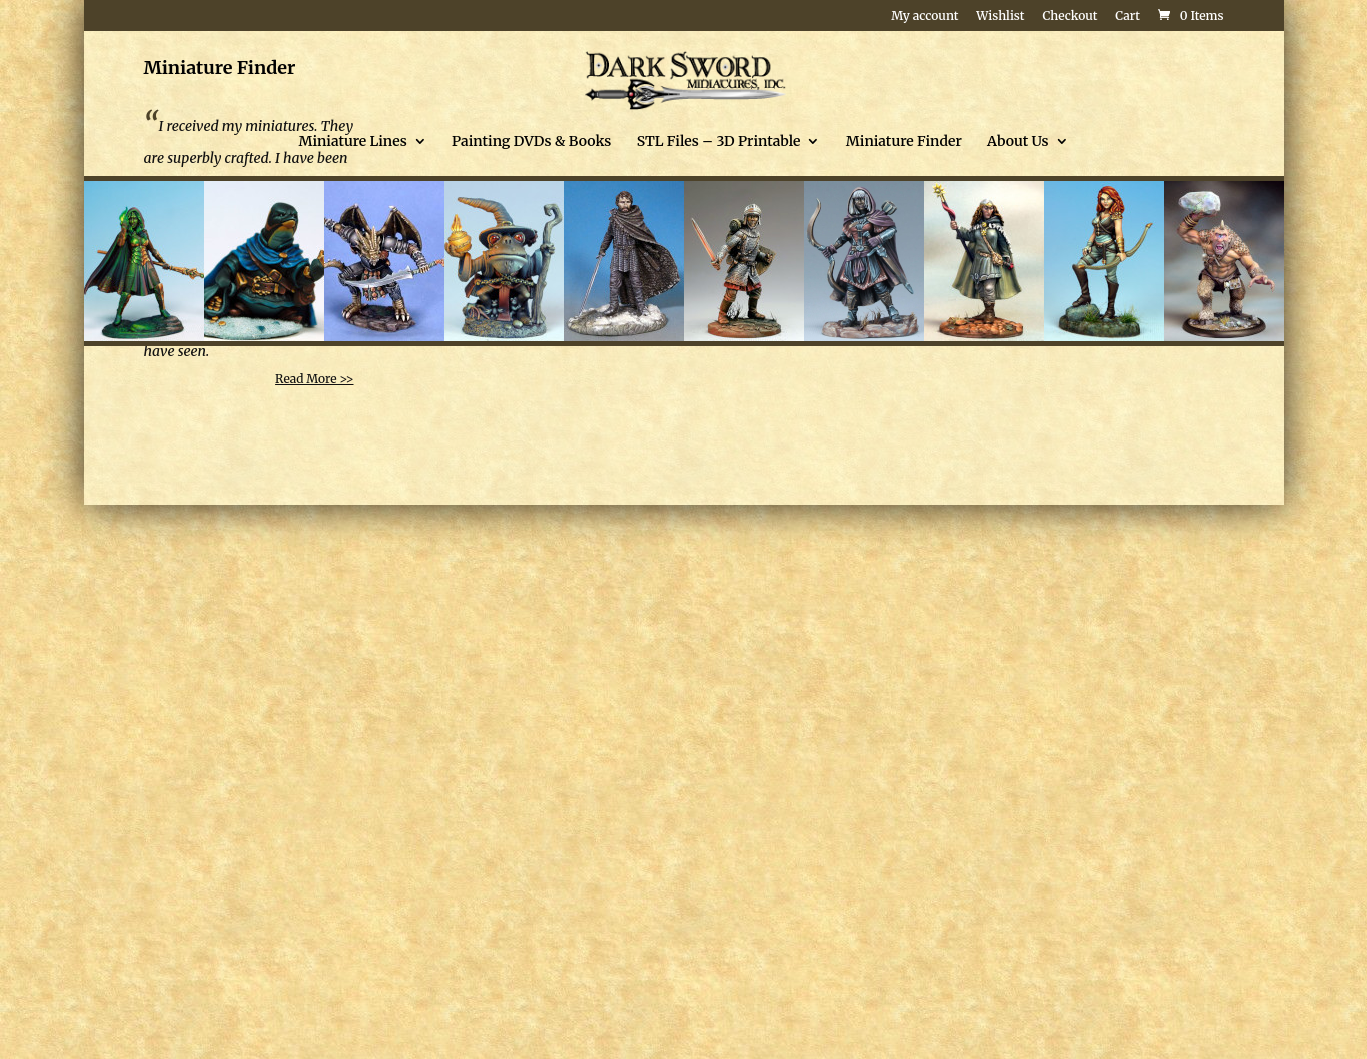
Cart (1127, 16)
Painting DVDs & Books (531, 142)
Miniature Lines (352, 142)
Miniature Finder (904, 142)
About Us (1017, 142)
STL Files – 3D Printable (719, 142)
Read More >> (314, 378)
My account (924, 16)
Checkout (1069, 16)
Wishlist (1000, 16)
